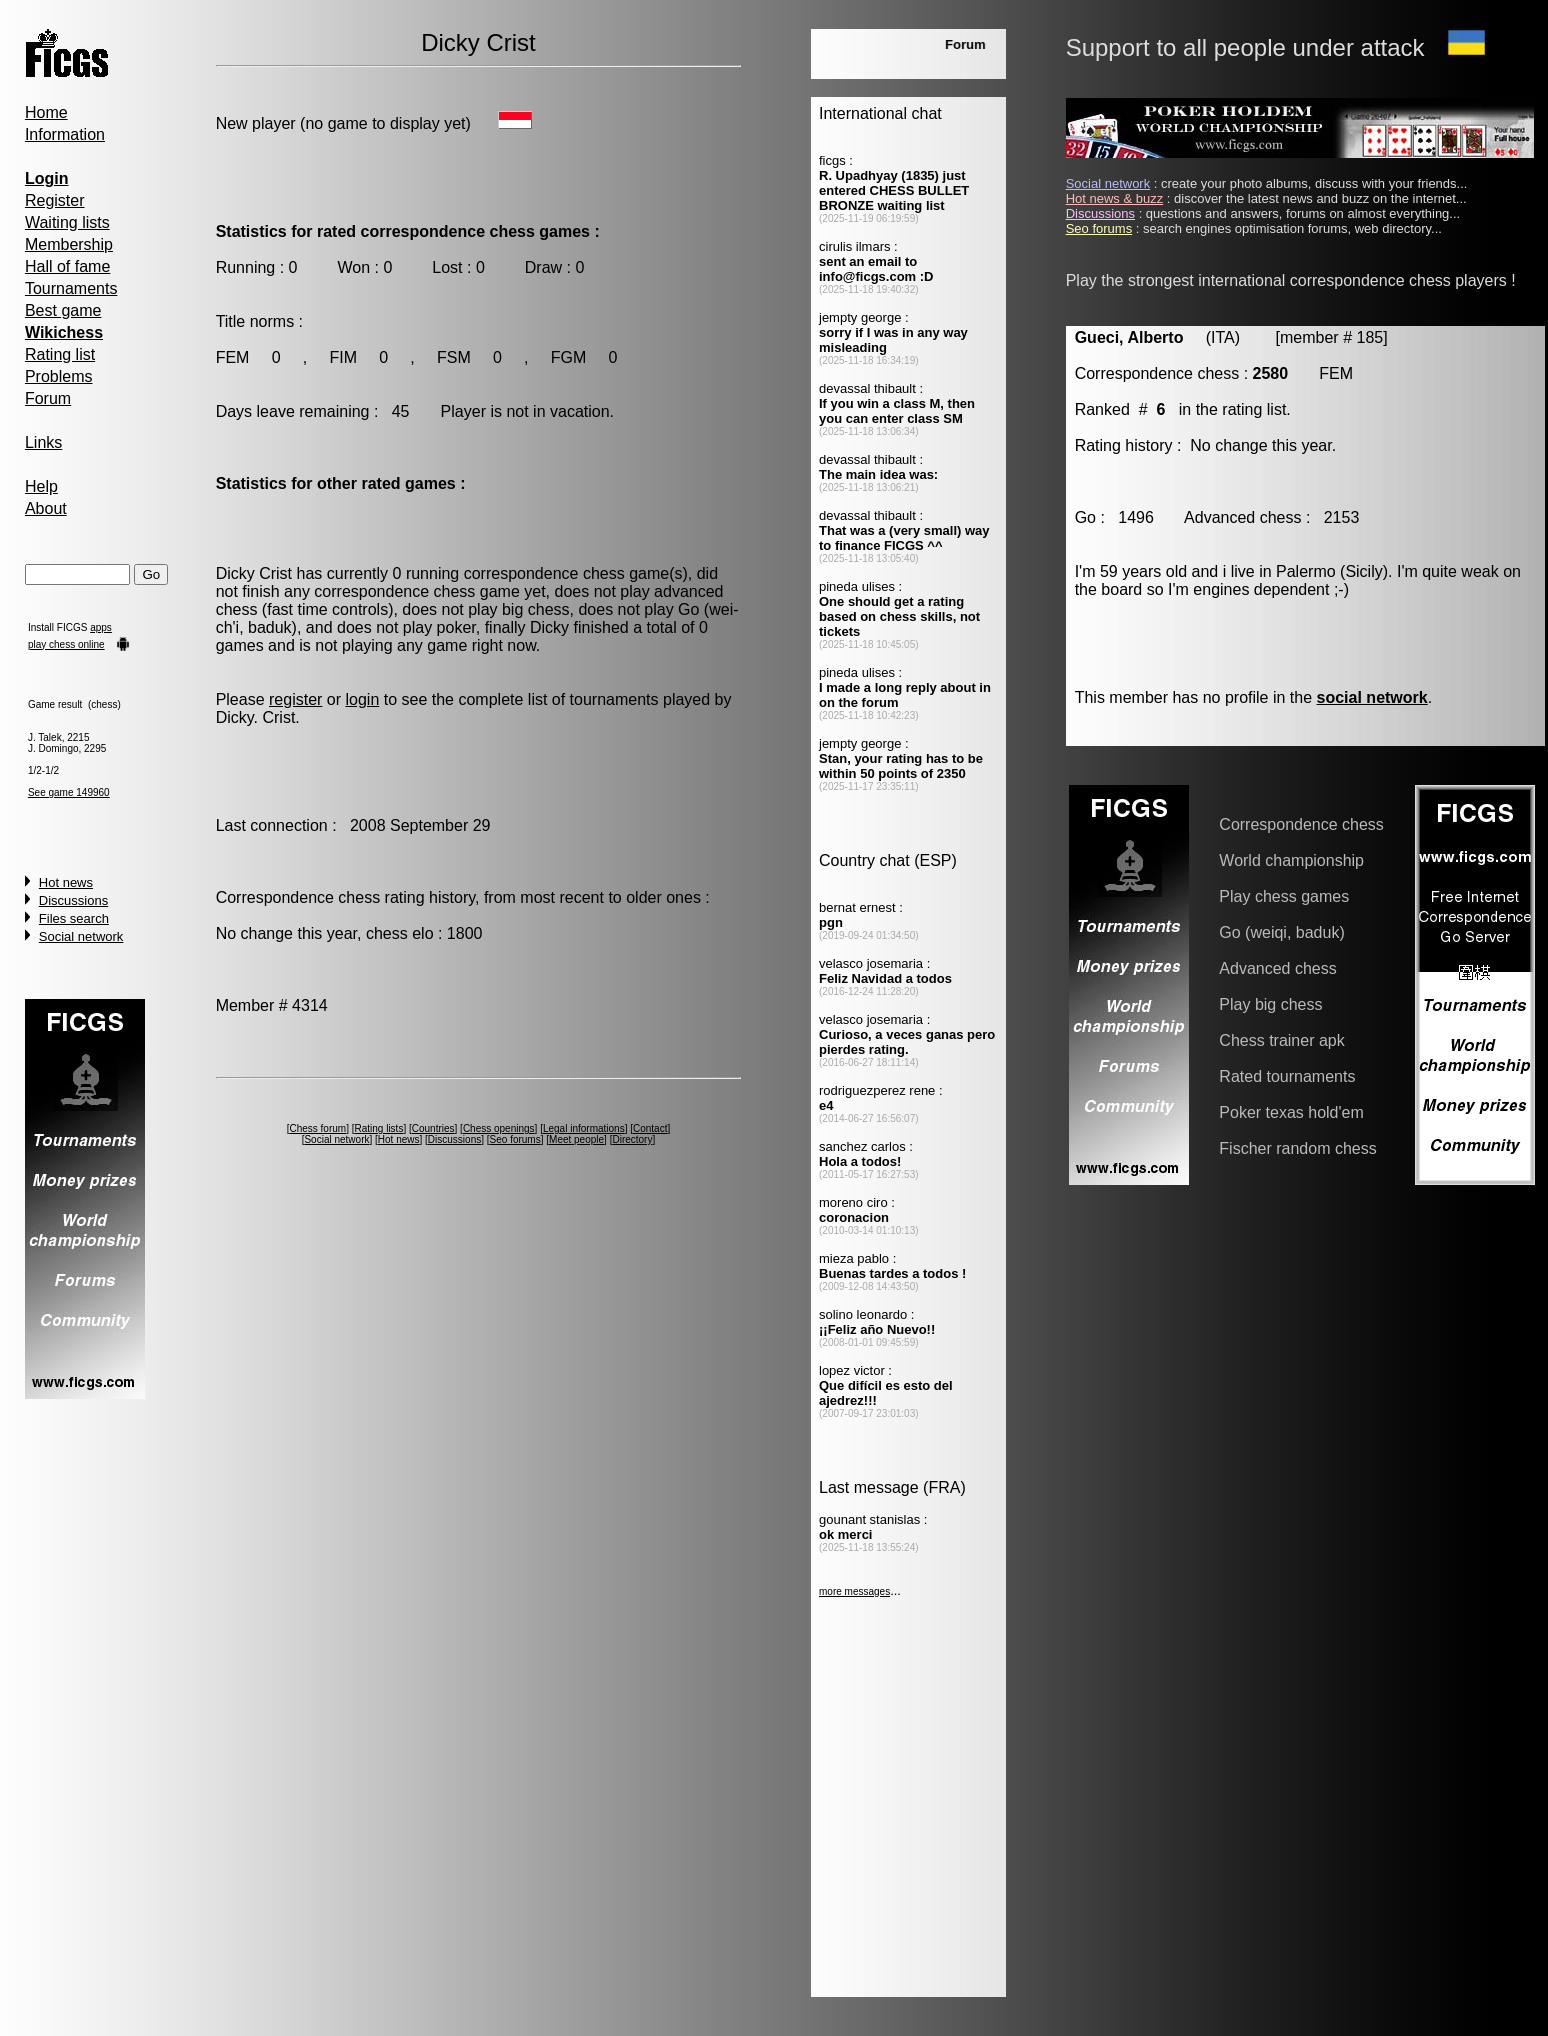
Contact (650, 1128)
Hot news (66, 882)
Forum (48, 398)
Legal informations (584, 1128)
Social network (81, 936)
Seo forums (515, 1139)
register (295, 699)
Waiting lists (67, 222)
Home (46, 112)
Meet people (576, 1139)
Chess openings (499, 1128)
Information (65, 134)
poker (456, 627)
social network (1372, 697)
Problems (59, 376)
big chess (536, 609)
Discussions (73, 900)
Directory (632, 1139)
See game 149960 (69, 792)
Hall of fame (67, 266)
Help (41, 486)
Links (43, 442)
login (362, 699)
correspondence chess (544, 573)
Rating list (60, 354)
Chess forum (317, 1128)
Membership (69, 244)
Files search (74, 918)
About (46, 508)
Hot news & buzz (1115, 198)
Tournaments (71, 288)
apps (101, 627)
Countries (433, 1128)
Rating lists (378, 1128)
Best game (63, 310)
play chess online (66, 644)
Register (55, 200)
